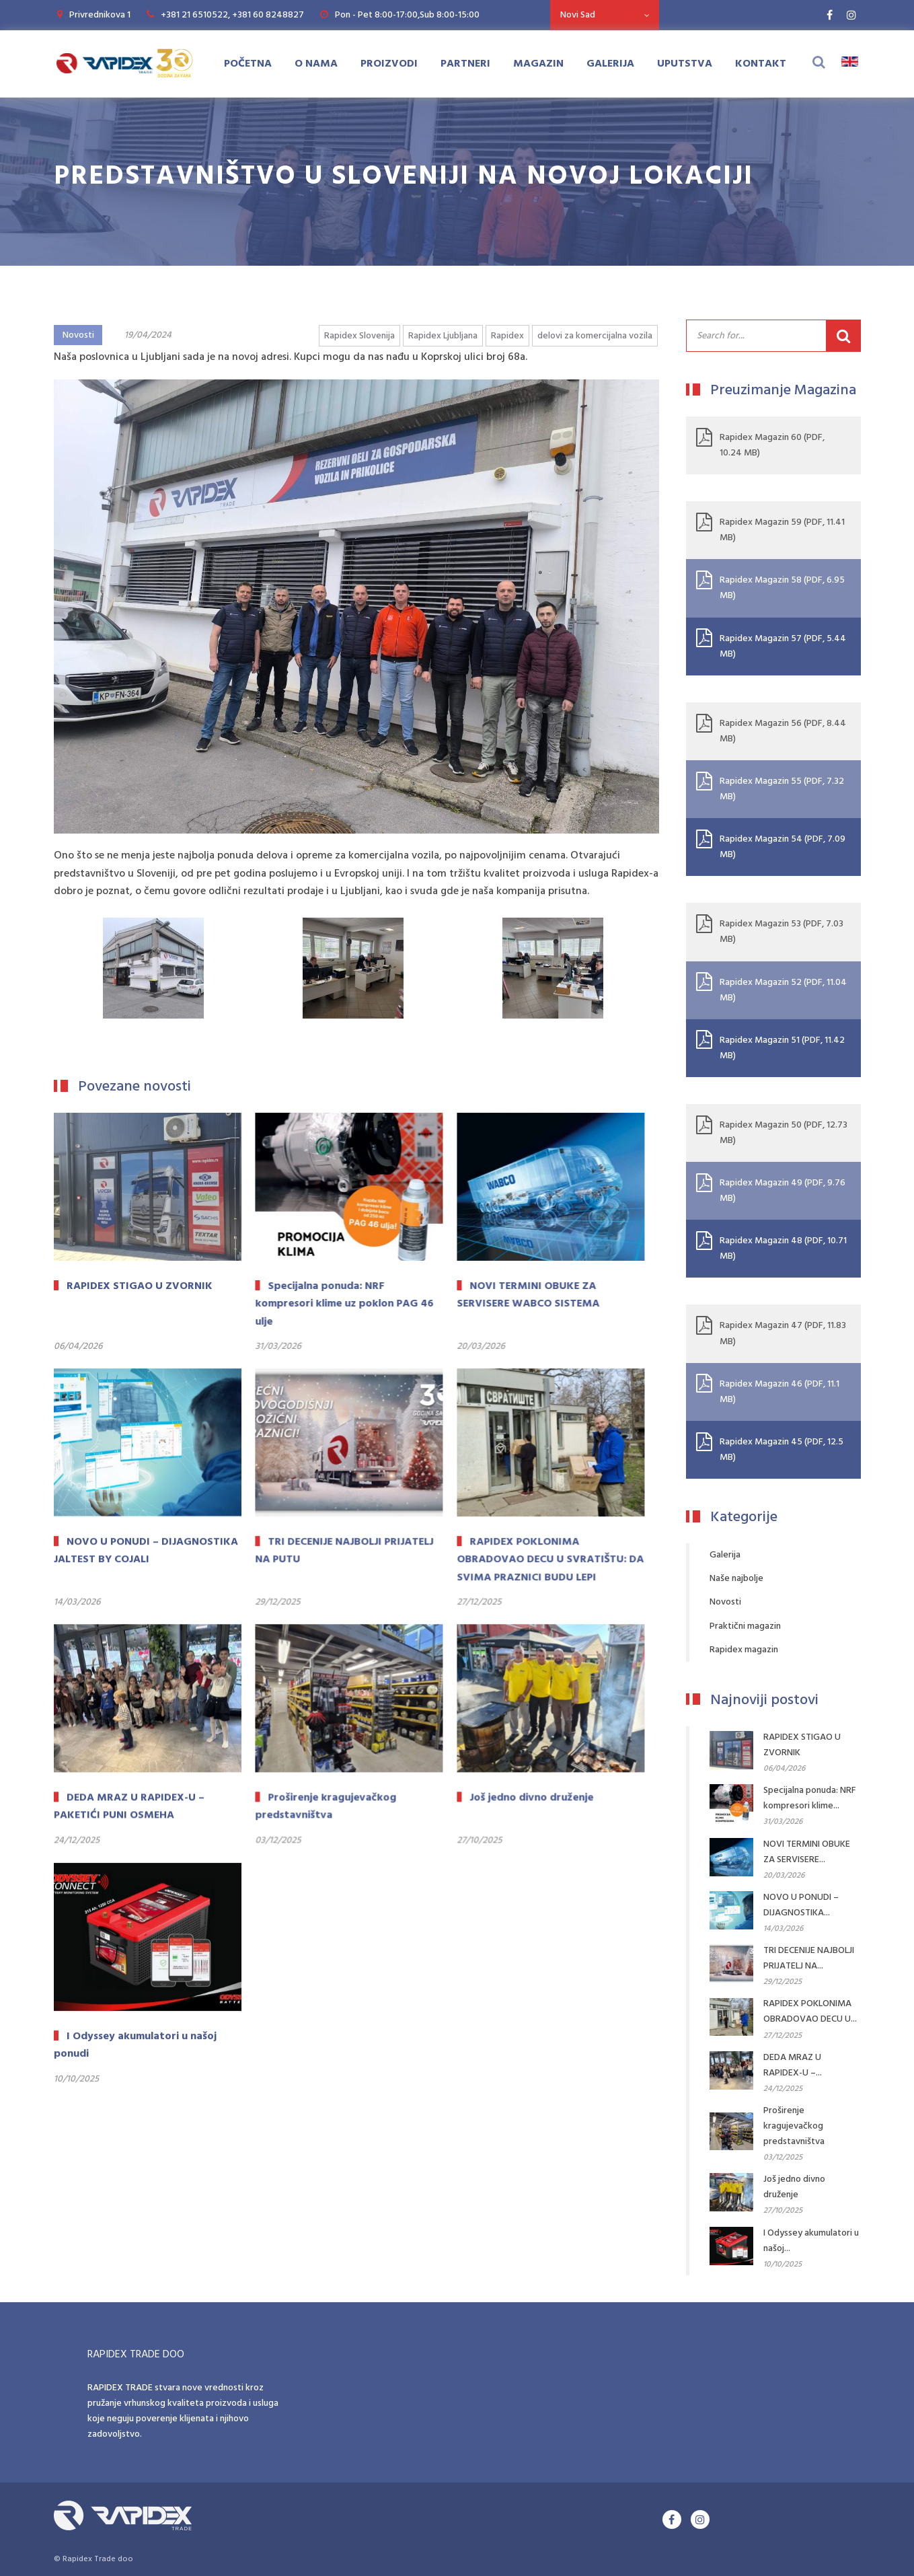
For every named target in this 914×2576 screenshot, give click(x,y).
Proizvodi (389, 64)
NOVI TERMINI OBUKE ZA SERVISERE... (806, 1852)
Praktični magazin (745, 1626)
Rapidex (507, 336)
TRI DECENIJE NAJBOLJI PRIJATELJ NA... (808, 1958)
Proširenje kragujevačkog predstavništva (794, 2126)
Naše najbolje (736, 1578)
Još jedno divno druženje (794, 2187)
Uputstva (684, 64)
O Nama (316, 64)
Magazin (538, 64)
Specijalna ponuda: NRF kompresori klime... (809, 1798)
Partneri (465, 64)
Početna (248, 64)
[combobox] (604, 15)
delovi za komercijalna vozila (594, 336)
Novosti (78, 335)
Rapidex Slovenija (359, 336)
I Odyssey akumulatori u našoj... (811, 2240)
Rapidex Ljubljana (443, 336)
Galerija (610, 64)
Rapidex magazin (744, 1650)
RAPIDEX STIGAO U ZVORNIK (802, 1745)
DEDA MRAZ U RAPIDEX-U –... (792, 2065)
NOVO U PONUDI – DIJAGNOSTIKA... (801, 1905)
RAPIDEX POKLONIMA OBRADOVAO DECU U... (810, 2011)
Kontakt (760, 64)
